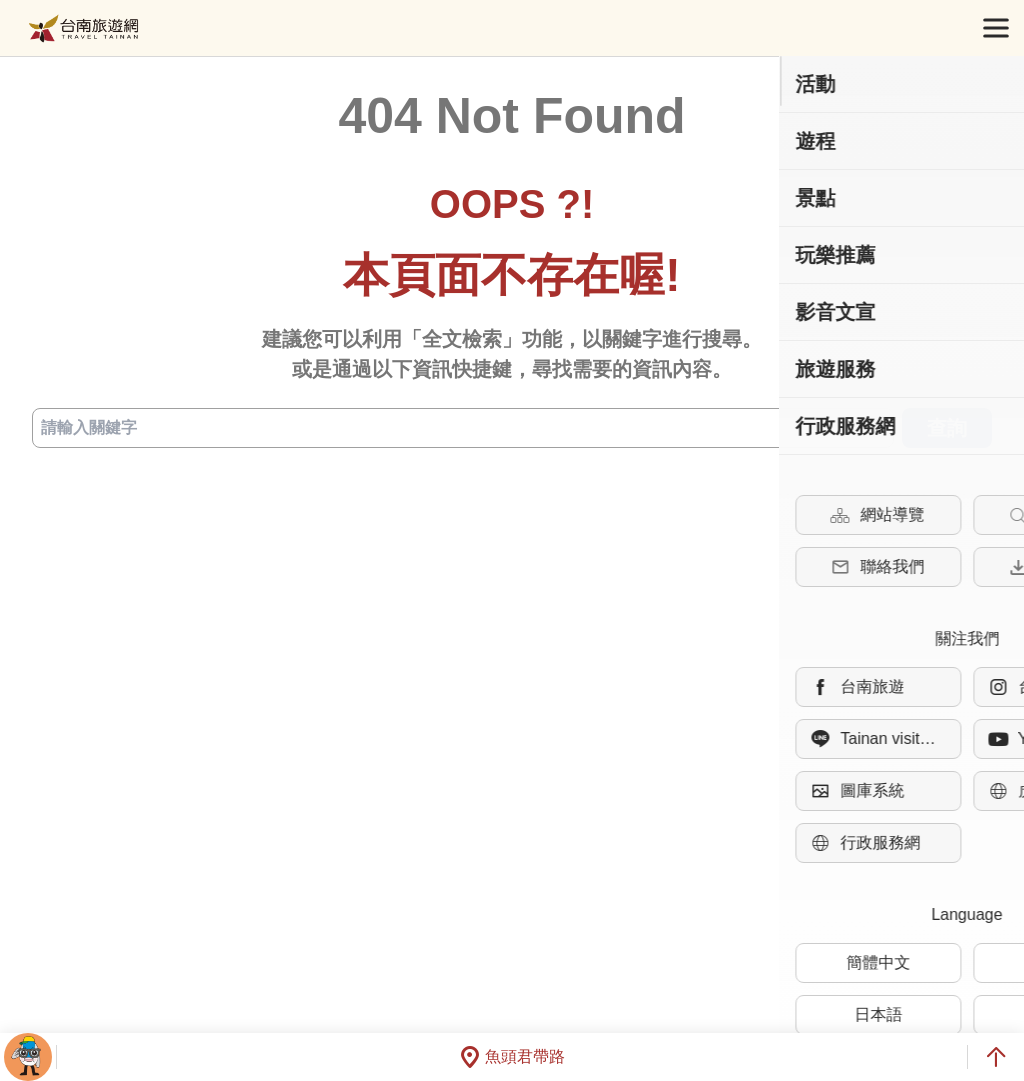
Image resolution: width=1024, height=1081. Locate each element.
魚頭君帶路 (512, 1057)
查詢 (947, 428)
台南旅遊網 (83, 28)
